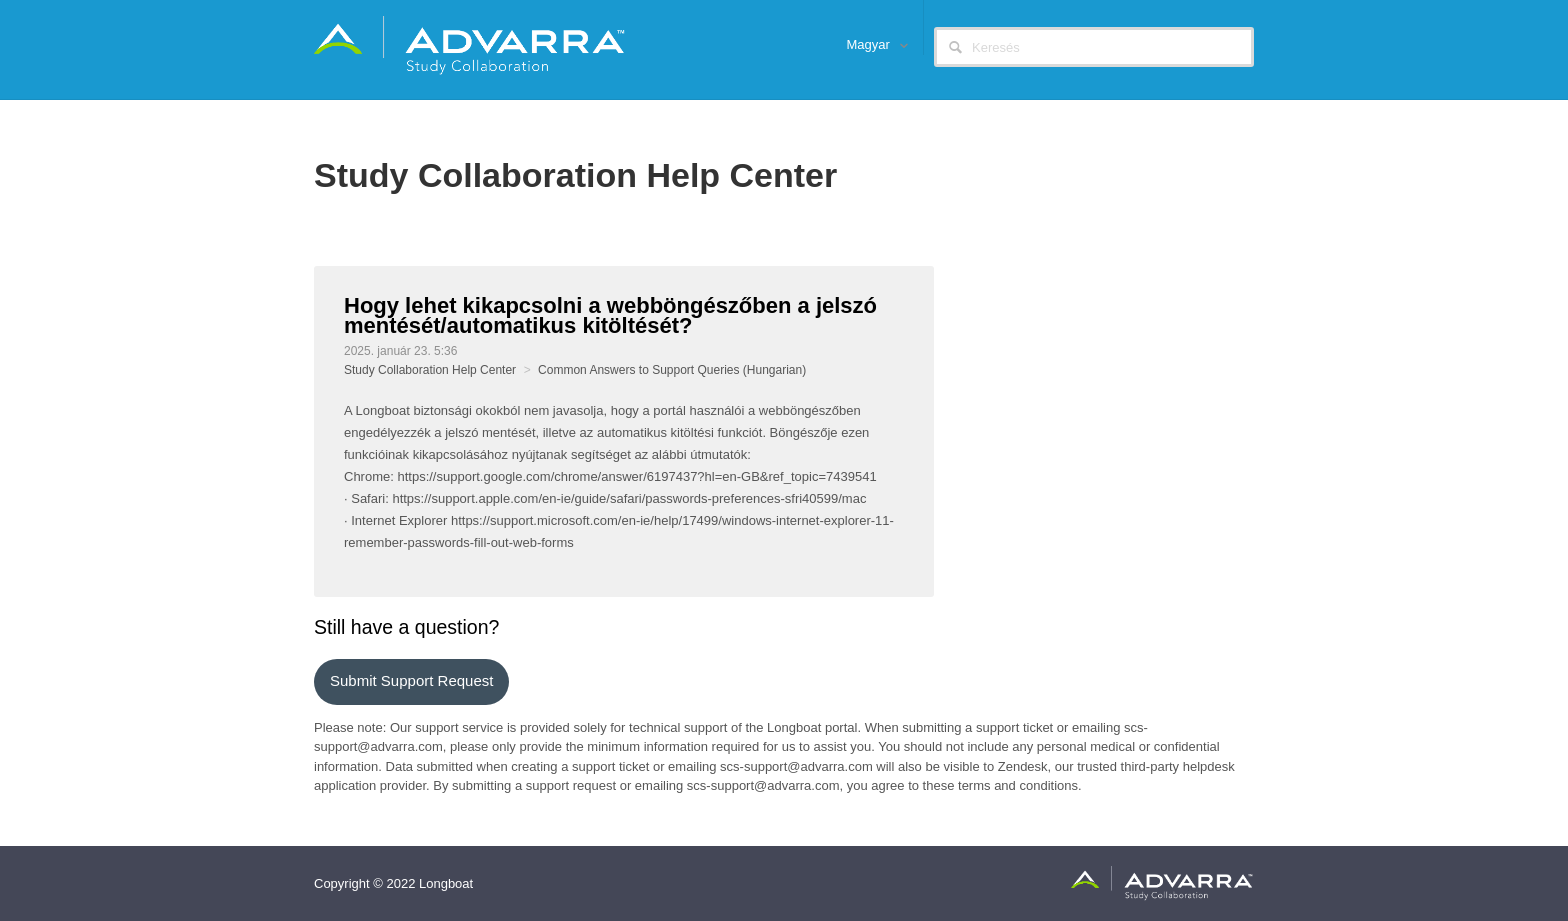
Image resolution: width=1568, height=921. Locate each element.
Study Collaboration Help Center (430, 370)
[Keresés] (1094, 47)
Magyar (870, 44)
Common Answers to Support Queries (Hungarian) (672, 370)
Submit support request (411, 680)
